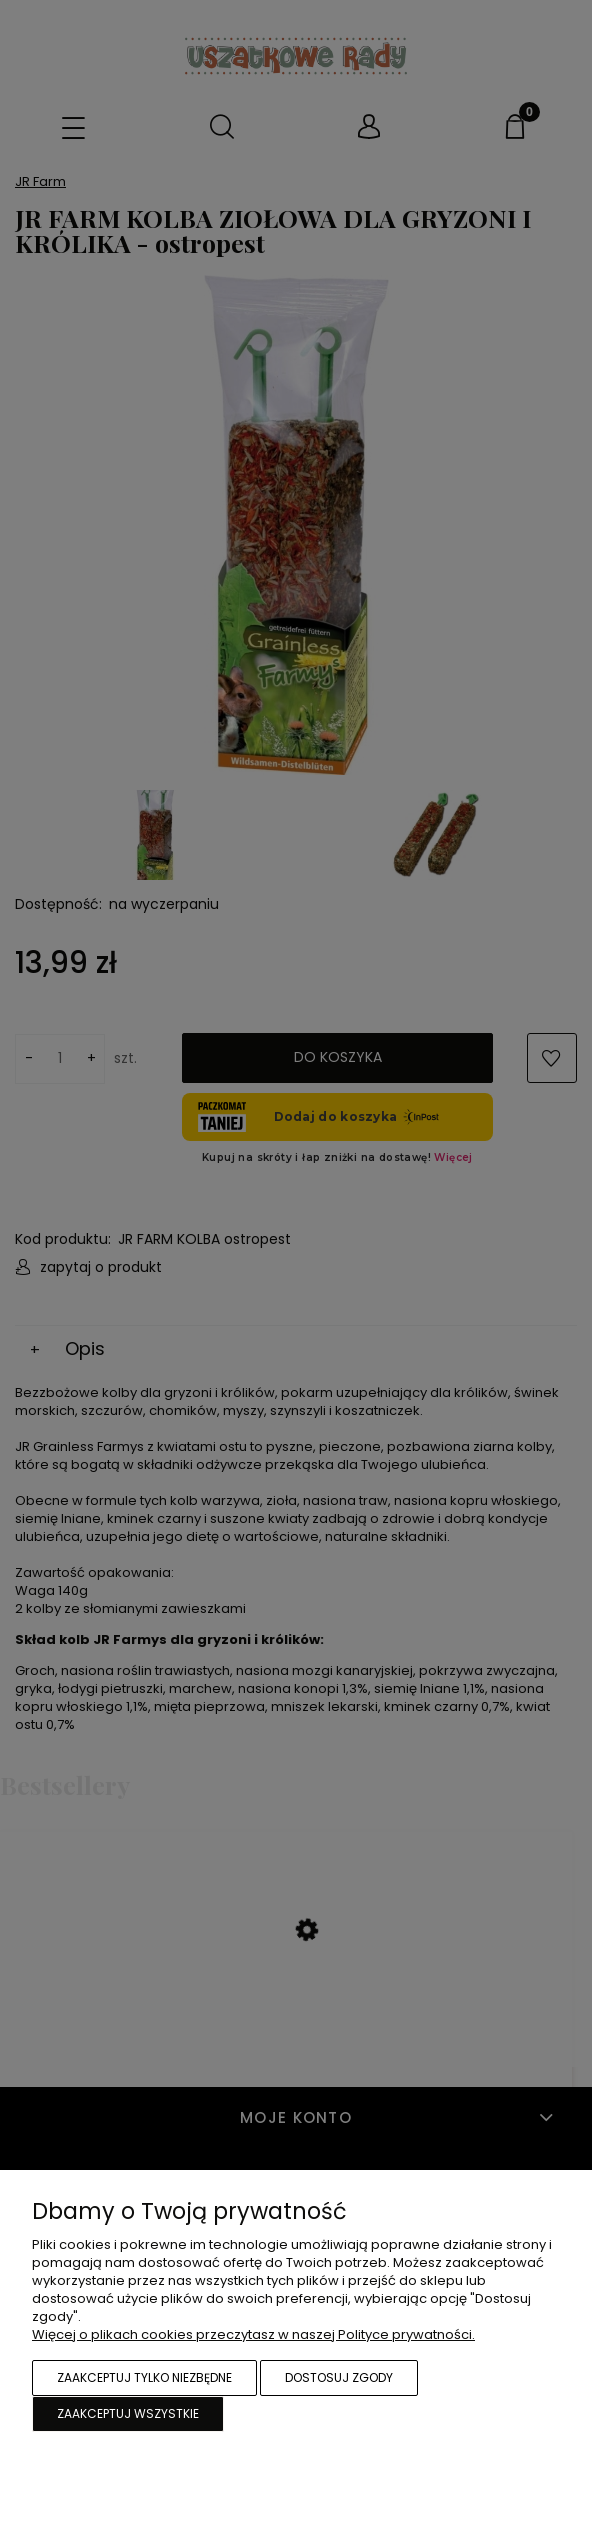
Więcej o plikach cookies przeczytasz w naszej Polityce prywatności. (253, 2334)
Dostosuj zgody (339, 2377)
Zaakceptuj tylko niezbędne (144, 2377)
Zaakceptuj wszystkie (128, 2413)
